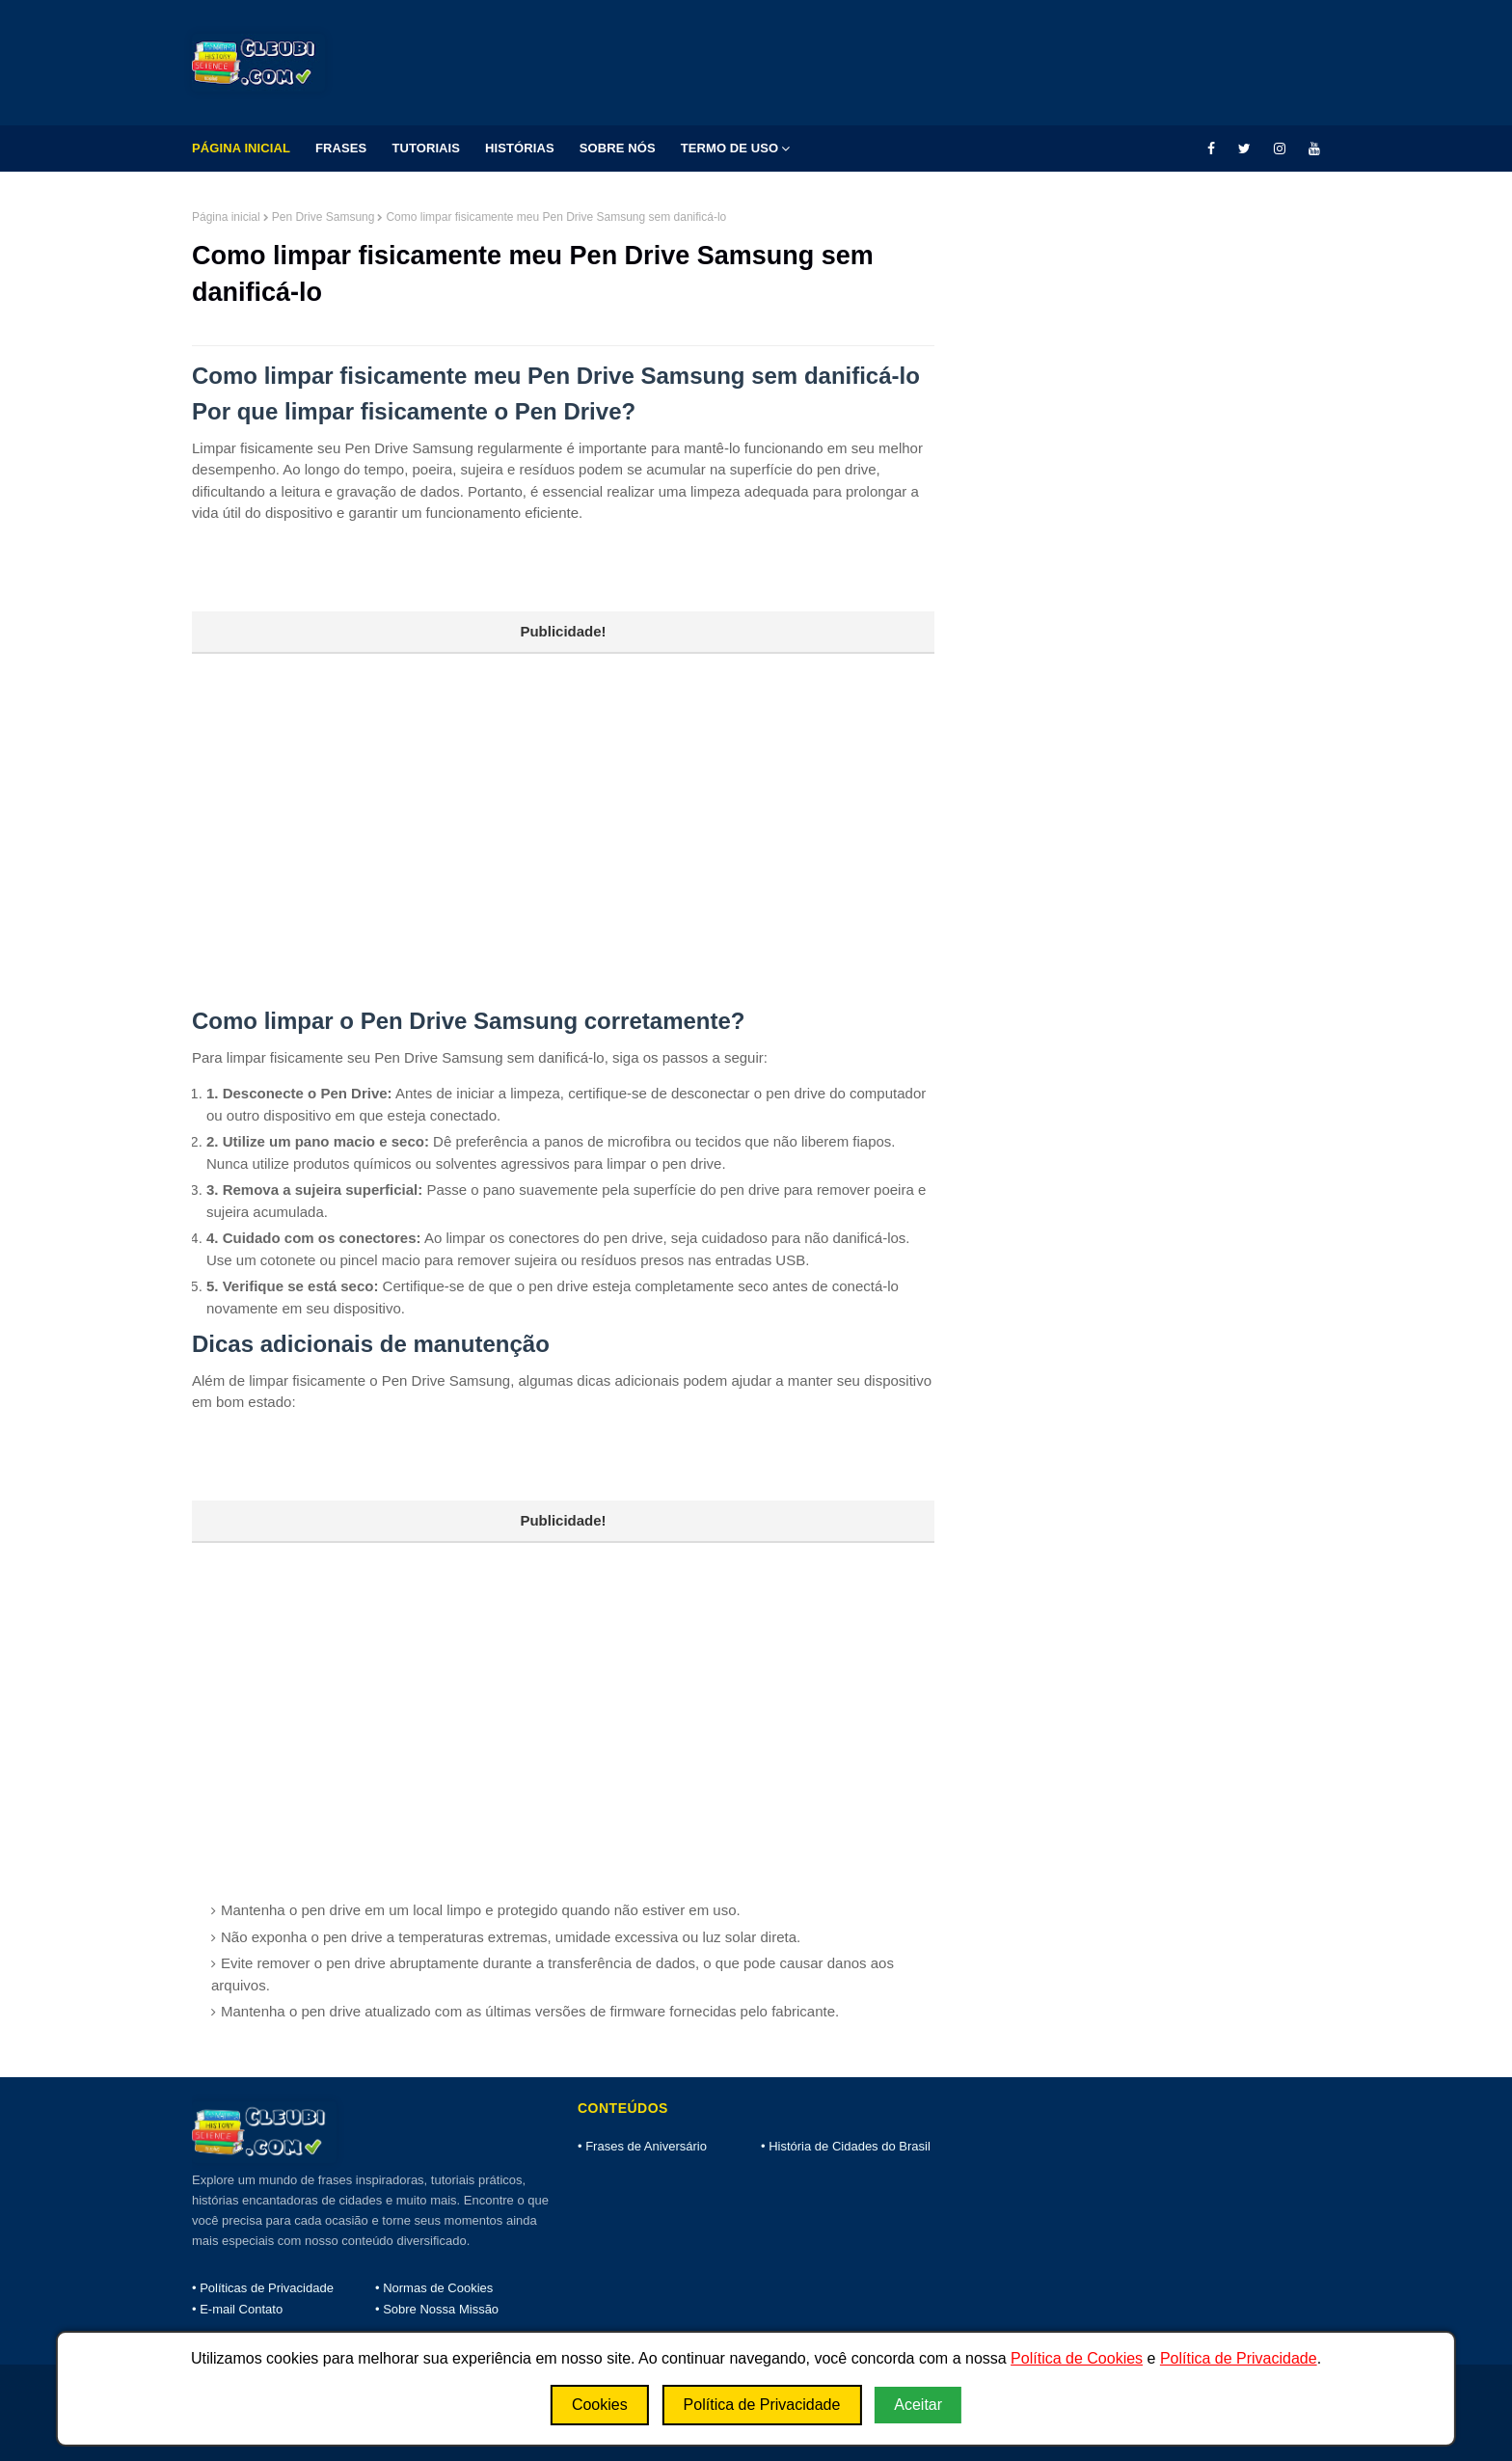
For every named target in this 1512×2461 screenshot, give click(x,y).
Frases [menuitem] (340, 148)
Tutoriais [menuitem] (426, 148)
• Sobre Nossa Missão (437, 2309)
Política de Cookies (1077, 2358)
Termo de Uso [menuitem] (730, 148)
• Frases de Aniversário (642, 2146)
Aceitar (918, 2404)
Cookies (600, 2404)
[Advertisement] (563, 789)
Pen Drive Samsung (323, 217)
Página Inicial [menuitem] (241, 148)
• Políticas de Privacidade (263, 2288)
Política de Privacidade (1238, 2358)
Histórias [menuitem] (519, 148)
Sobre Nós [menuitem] (618, 148)
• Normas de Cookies (434, 2288)
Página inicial (226, 217)
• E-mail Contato (237, 2309)
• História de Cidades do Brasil (846, 2146)
